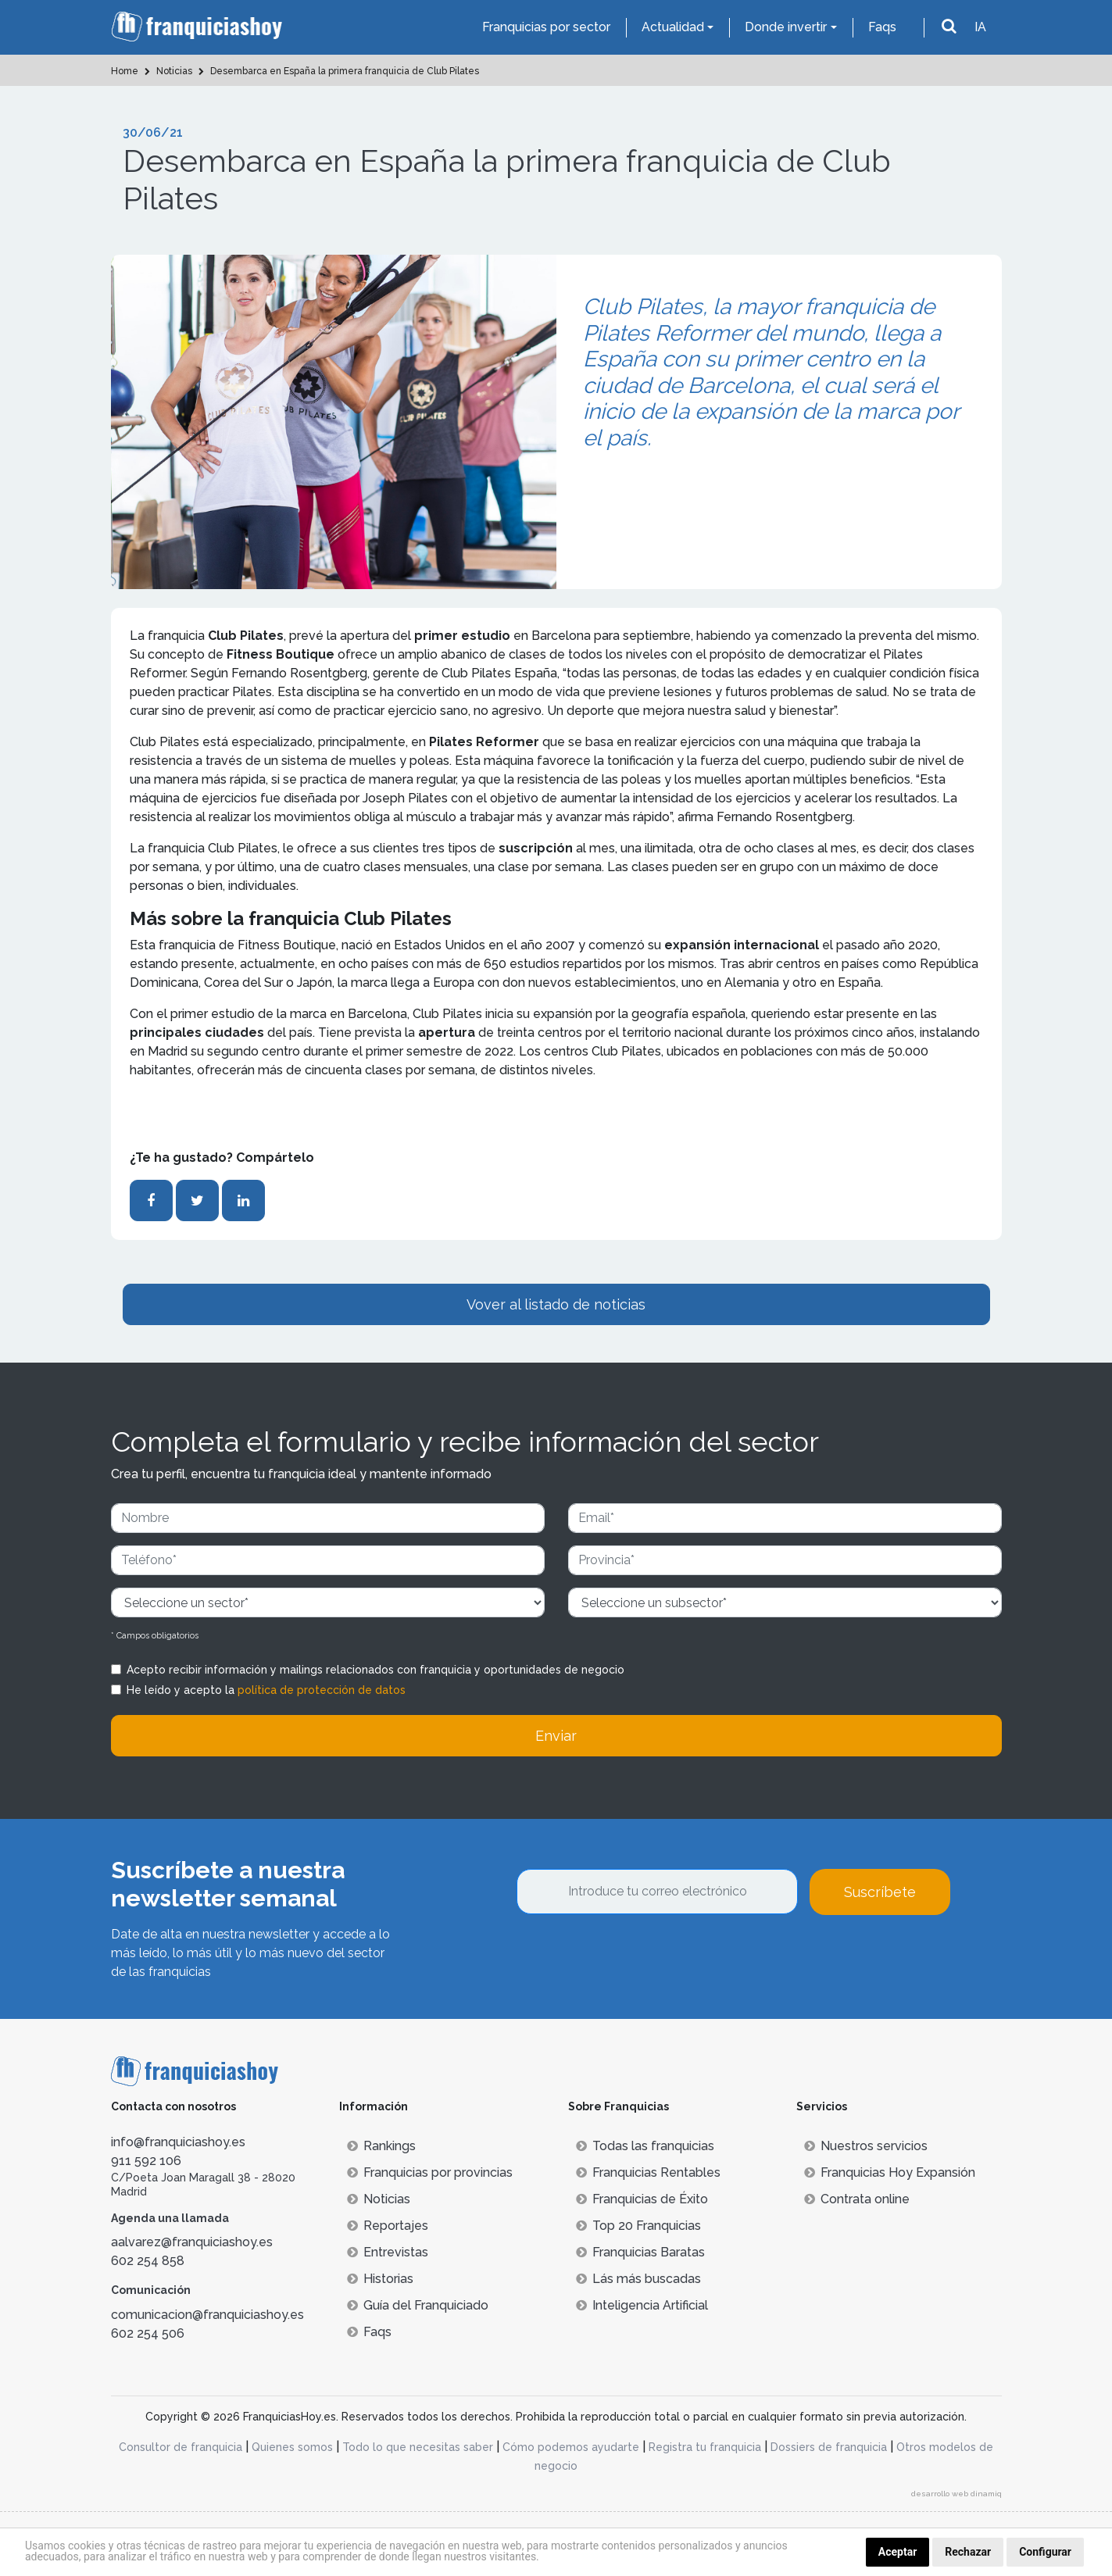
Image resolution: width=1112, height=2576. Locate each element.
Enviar (556, 1735)
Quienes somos (292, 2447)
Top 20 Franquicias (638, 2225)
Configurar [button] (1045, 2552)
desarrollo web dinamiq (956, 2493)
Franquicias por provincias (430, 2172)
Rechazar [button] (968, 2552)
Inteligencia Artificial (642, 2305)
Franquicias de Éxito (642, 2199)
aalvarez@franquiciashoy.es (192, 2242)
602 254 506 (147, 2333)
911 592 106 (146, 2160)
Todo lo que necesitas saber (417, 2447)
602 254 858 (147, 2260)
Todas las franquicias (645, 2145)
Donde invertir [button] (786, 27)
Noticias (378, 2199)
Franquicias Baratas (640, 2252)
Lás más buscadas (638, 2278)
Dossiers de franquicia (829, 2447)
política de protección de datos (322, 1690)
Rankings (381, 2145)
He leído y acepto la (266, 1690)
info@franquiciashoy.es (178, 2142)
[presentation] (635, 1957)
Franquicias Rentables (648, 2172)
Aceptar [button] (897, 2552)
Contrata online (857, 2199)
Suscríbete (880, 1892)
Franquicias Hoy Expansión (889, 2172)
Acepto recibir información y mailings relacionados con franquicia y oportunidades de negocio (375, 1669)
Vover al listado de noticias (556, 1304)
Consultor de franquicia (180, 2447)
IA (980, 27)
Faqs (882, 27)
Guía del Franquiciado (417, 2305)
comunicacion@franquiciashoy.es (207, 2314)
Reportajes (387, 2225)
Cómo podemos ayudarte (570, 2447)
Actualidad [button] (673, 27)
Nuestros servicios (866, 2145)
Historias (380, 2278)
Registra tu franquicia (705, 2447)
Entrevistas (387, 2252)
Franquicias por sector (546, 27)
